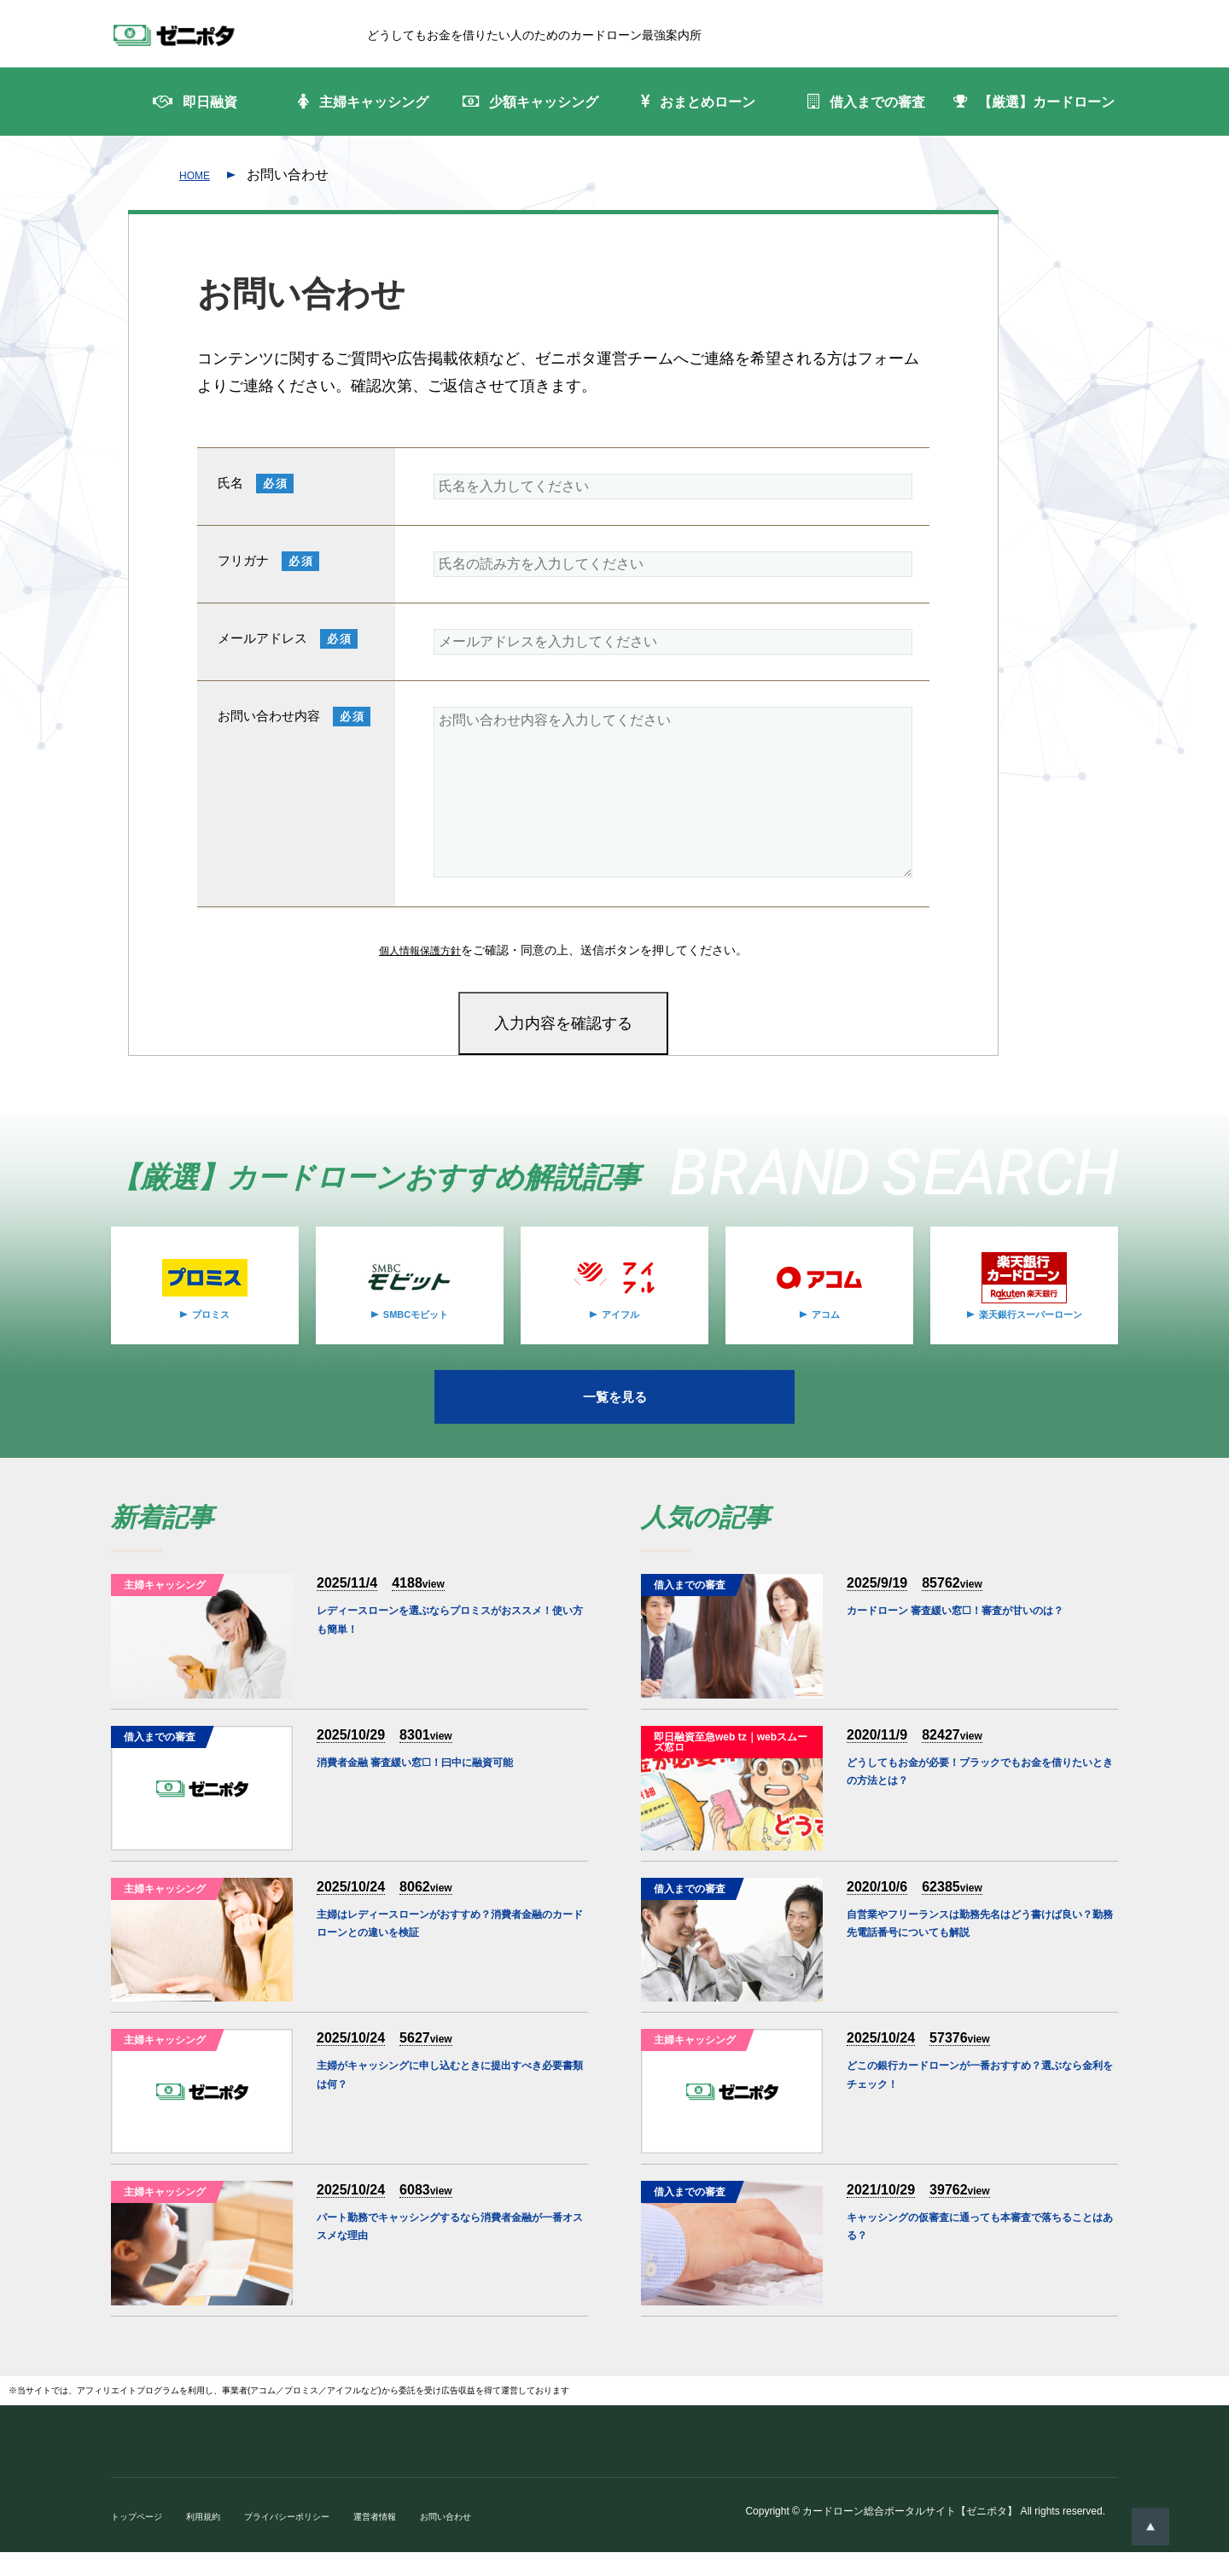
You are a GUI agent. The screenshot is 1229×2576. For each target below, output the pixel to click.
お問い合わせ (493, 2540)
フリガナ (243, 581)
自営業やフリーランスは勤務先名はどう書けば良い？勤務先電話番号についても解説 (977, 1960)
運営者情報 (413, 2540)
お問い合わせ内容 (269, 736)
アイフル (620, 1334)
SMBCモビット (415, 1334)
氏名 (230, 503)
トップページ (141, 2540)
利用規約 (216, 2540)
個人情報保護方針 (420, 970)
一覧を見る (614, 1419)
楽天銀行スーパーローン (1030, 1334)
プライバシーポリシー (312, 2540)
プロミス (211, 1334)
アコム (825, 1334)
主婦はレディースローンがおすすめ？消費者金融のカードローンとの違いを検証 (447, 1960)
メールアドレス (262, 658)
